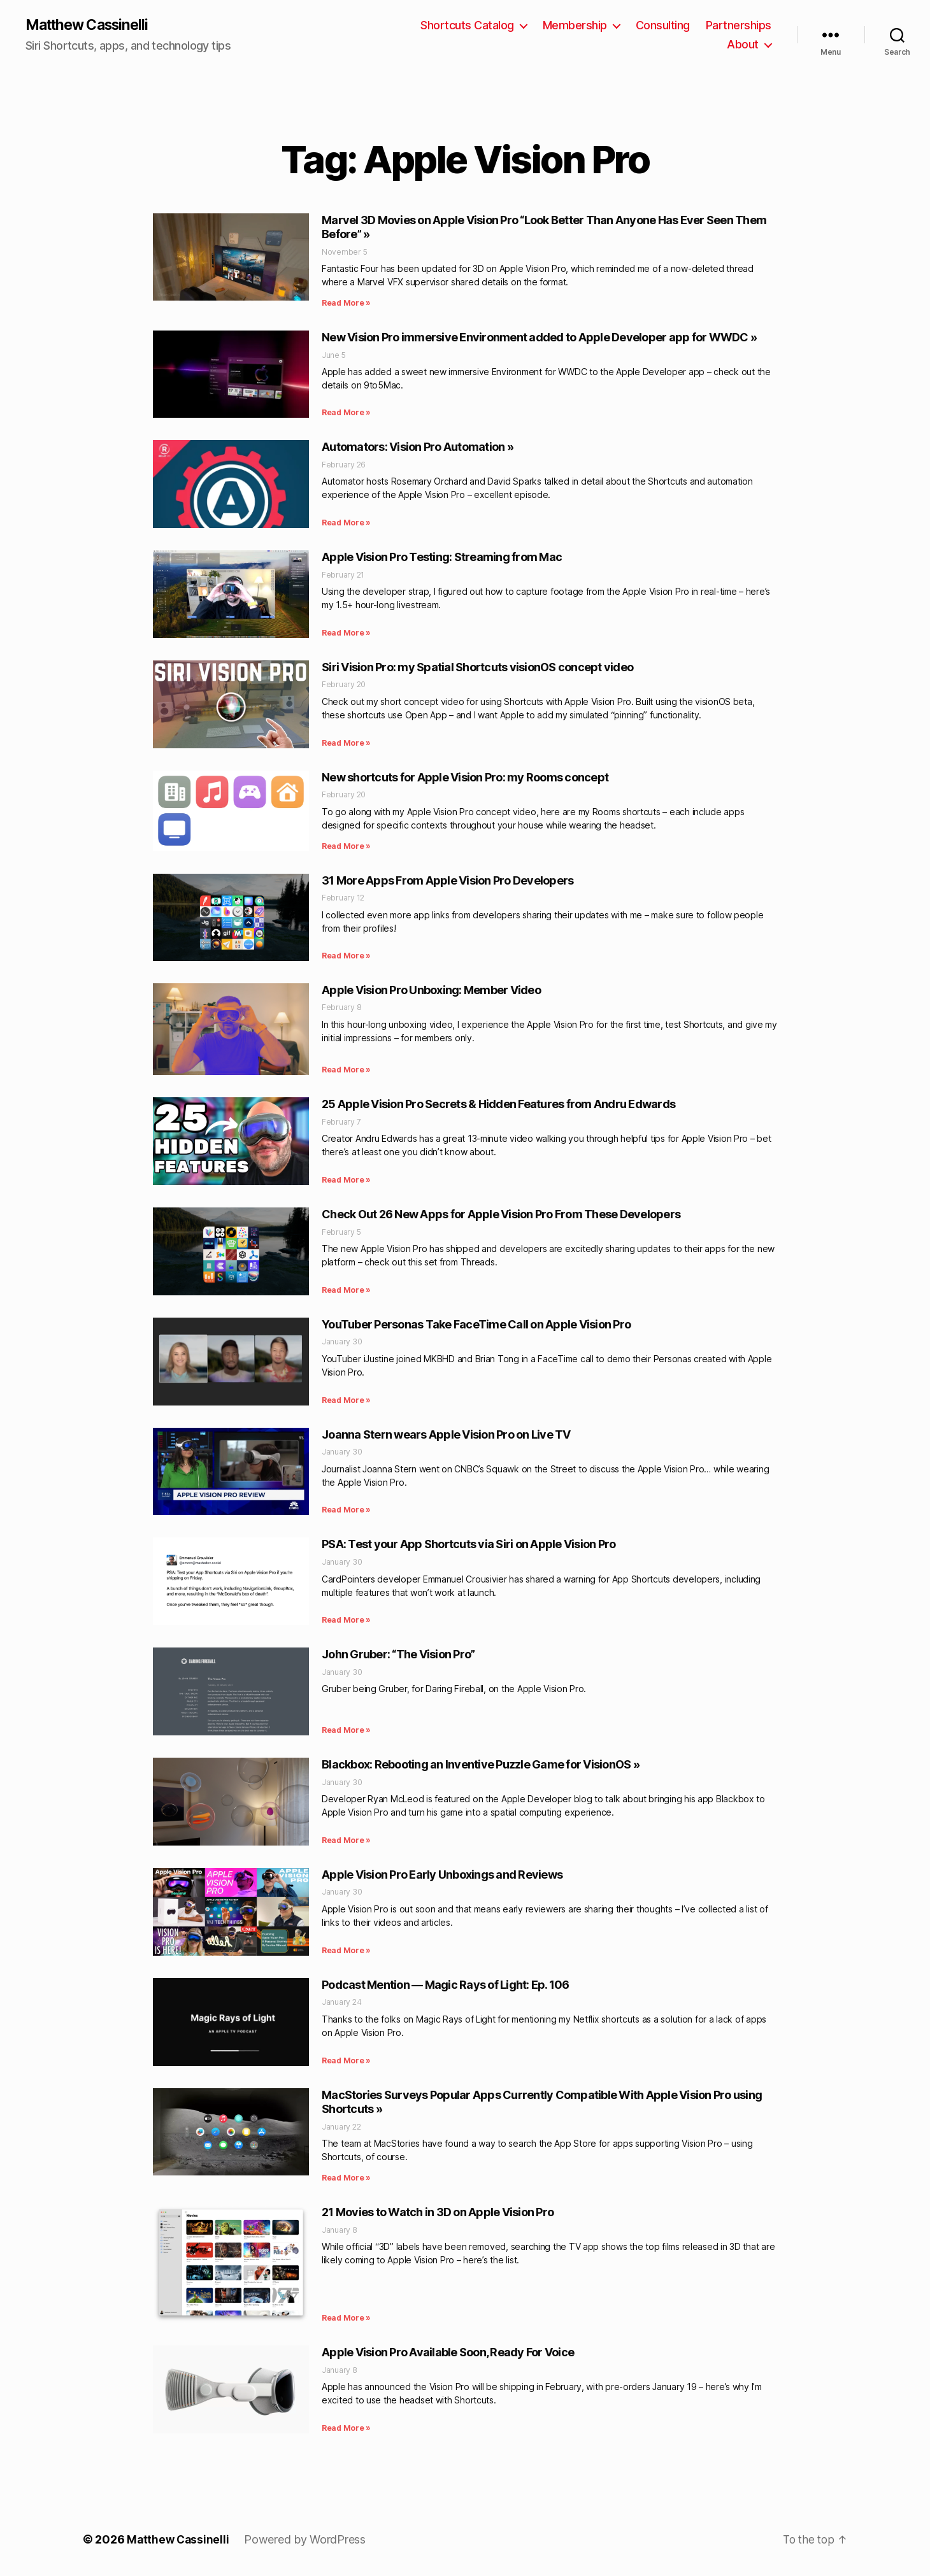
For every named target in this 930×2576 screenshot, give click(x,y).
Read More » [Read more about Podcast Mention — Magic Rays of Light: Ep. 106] (346, 2061)
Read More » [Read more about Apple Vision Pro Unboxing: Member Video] (346, 1071)
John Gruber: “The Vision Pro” (398, 1655)
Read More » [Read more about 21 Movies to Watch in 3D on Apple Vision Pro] (346, 2318)
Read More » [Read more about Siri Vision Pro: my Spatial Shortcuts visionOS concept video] (346, 743)
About (743, 45)
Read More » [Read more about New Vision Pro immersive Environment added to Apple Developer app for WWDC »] (346, 413)
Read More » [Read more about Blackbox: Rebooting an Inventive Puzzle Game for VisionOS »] (346, 1841)
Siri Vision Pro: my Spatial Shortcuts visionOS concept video (477, 667)
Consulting (663, 25)
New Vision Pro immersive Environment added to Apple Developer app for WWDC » (539, 338)
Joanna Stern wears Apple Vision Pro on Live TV (446, 1435)
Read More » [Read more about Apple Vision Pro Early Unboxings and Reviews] (346, 1951)
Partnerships (738, 25)
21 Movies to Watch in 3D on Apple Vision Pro (438, 2212)
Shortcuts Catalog (467, 25)
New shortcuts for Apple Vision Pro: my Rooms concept (465, 778)
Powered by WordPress (307, 2540)
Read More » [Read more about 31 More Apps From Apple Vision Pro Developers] (346, 956)
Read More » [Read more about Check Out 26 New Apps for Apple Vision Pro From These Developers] (346, 1290)
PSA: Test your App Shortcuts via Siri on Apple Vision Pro (468, 1545)
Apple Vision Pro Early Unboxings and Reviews (442, 1875)
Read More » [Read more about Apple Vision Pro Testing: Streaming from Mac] (346, 633)
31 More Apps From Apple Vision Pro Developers (447, 881)
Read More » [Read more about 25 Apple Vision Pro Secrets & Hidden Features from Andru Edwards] (346, 1180)
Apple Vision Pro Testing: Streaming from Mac (442, 557)
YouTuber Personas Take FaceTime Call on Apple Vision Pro (476, 1325)
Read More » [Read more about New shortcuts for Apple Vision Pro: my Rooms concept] (346, 846)
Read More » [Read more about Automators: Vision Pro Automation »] (346, 523)
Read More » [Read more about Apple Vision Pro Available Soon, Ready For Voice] (346, 2428)
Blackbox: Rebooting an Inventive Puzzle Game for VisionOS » (481, 1765)
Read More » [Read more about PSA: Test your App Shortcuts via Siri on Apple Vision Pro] (346, 1621)
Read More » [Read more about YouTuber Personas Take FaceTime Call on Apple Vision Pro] (346, 1400)
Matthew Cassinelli (91, 25)
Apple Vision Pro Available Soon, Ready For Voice (448, 2352)
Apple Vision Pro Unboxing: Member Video (431, 990)
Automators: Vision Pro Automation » (417, 448)
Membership (575, 25)
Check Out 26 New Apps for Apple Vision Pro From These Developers (501, 1214)
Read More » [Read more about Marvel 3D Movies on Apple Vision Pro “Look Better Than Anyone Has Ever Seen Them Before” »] (346, 304)
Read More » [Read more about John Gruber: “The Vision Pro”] (346, 1730)
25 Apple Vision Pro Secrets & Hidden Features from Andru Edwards (498, 1105)
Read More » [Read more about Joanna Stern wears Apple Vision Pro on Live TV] (346, 1511)
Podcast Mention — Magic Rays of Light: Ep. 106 (445, 1985)
